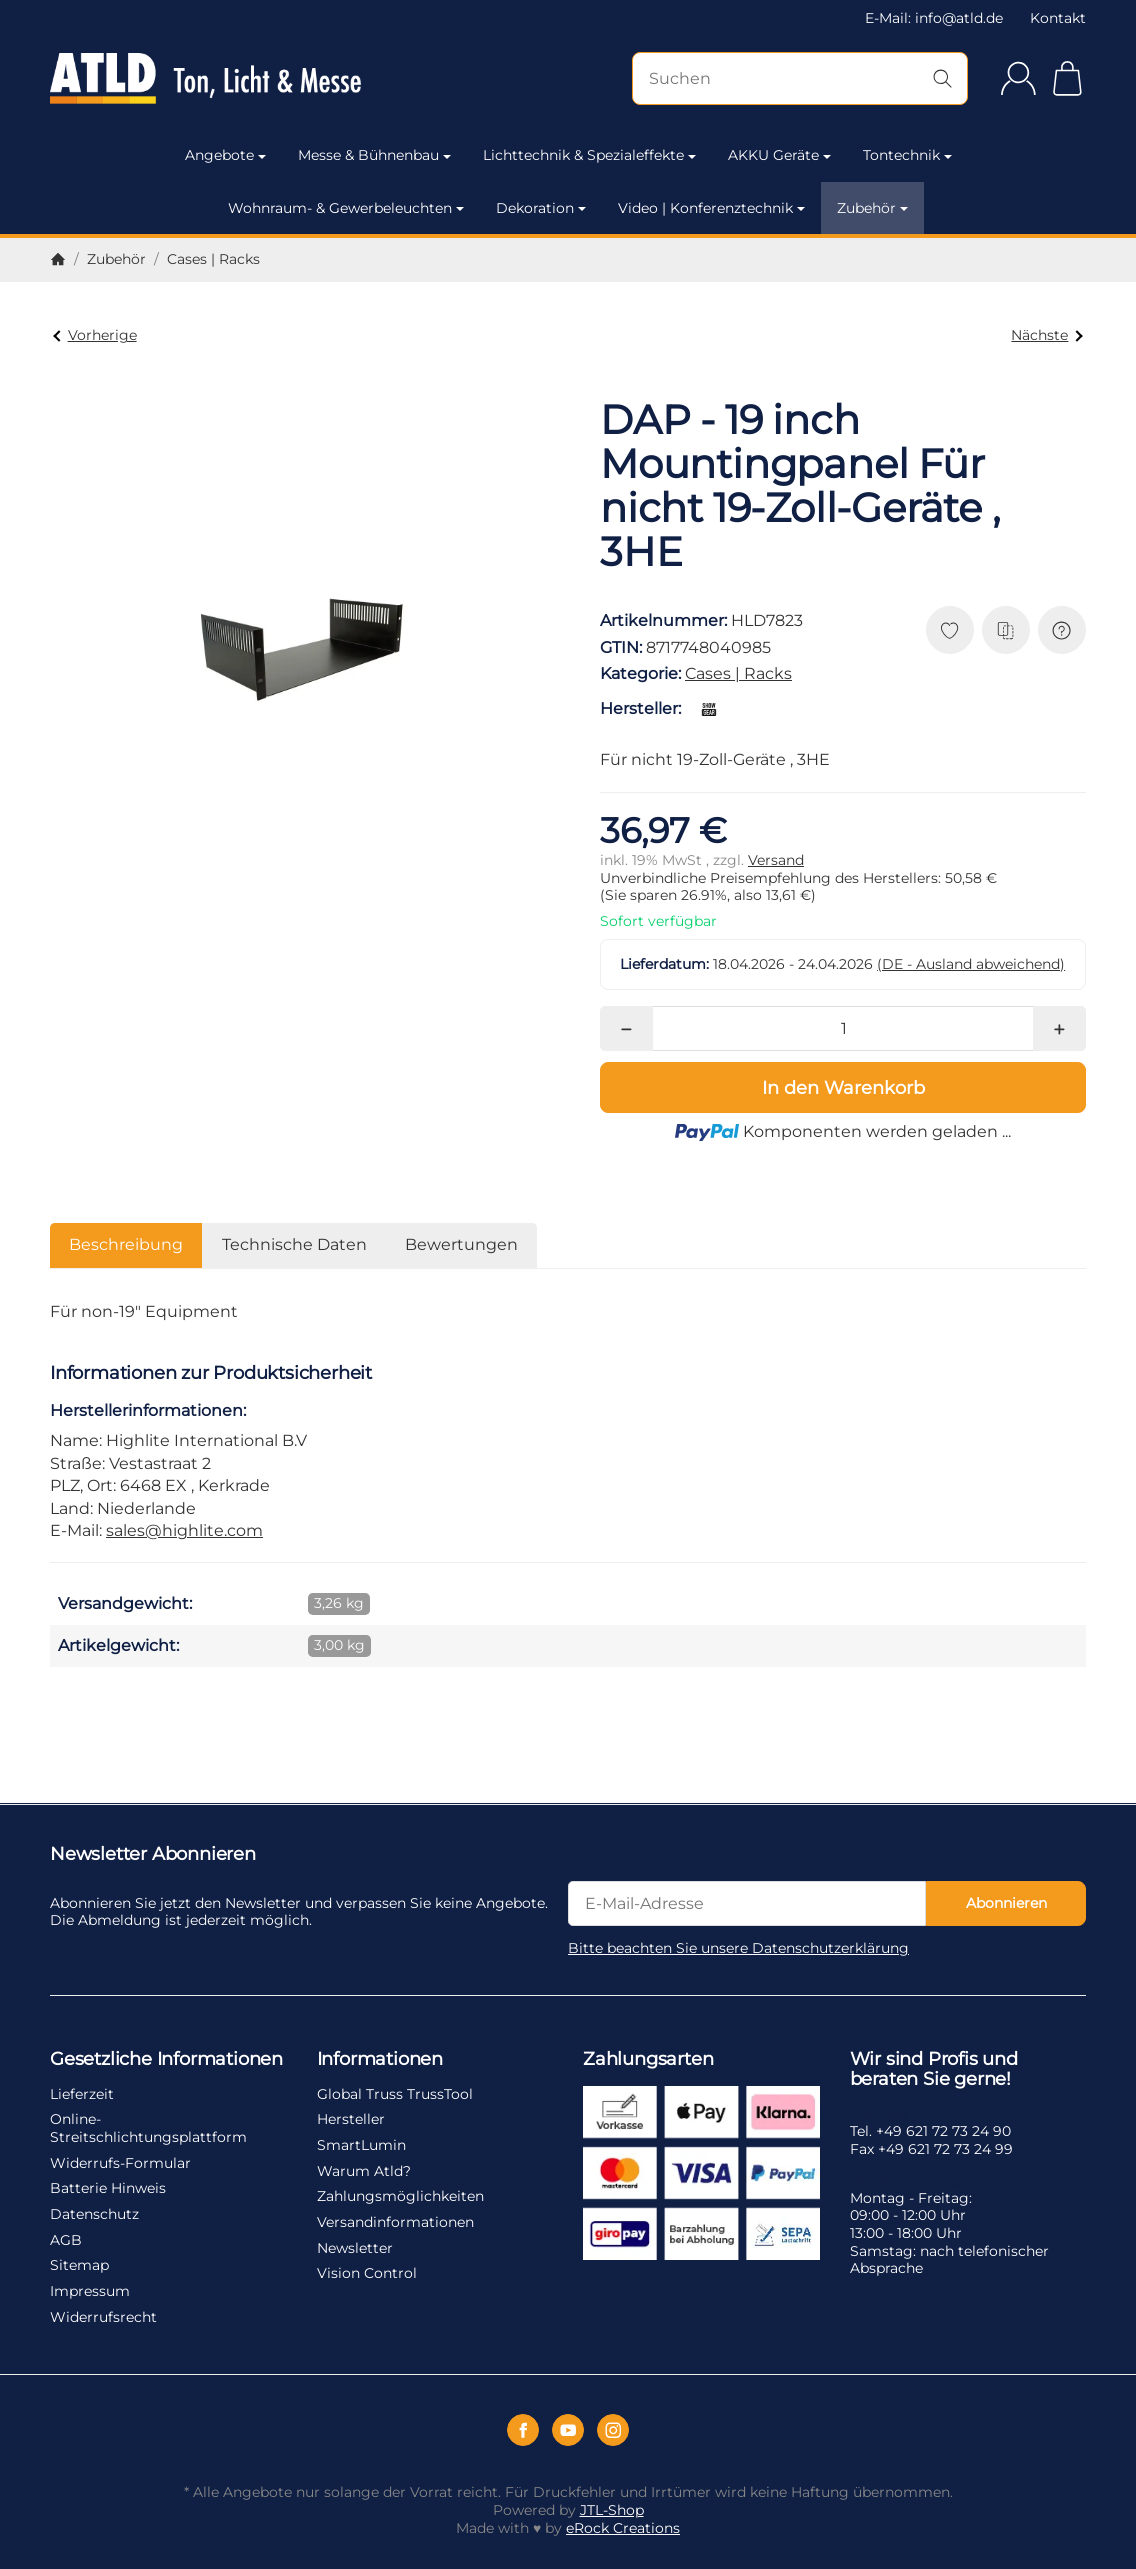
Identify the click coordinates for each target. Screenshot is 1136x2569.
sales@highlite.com (184, 1530)
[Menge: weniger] (626, 1028)
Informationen (380, 2060)
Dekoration (541, 208)
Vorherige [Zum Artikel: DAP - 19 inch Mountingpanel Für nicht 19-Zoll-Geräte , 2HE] (94, 335)
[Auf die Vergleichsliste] (1006, 630)
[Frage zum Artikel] (1062, 630)
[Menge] (843, 1028)
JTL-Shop (612, 2510)
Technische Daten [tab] (294, 1244)
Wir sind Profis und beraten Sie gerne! (934, 2070)
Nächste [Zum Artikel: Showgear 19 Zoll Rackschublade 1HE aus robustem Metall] (1046, 335)
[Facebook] (523, 2430)
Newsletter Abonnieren (153, 1855)
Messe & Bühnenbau (374, 155)
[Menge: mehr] (1059, 1028)
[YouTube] (568, 2430)
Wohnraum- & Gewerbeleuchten (346, 208)
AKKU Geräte (779, 155)
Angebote (225, 155)
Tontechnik (907, 155)
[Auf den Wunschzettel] (950, 630)
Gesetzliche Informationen (166, 2060)
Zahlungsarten (648, 2060)
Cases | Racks (738, 673)
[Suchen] (800, 78)
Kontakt (1058, 18)
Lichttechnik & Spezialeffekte (589, 155)
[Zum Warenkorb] (1067, 78)
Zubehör (872, 208)
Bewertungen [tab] (461, 1244)
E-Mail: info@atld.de (934, 18)
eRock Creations (623, 2528)
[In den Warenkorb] (843, 1087)
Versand (776, 860)
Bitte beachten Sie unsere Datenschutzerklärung (738, 1948)
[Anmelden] (1018, 78)
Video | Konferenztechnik (711, 208)
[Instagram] (613, 2430)
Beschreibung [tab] (126, 1244)
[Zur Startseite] (205, 79)
